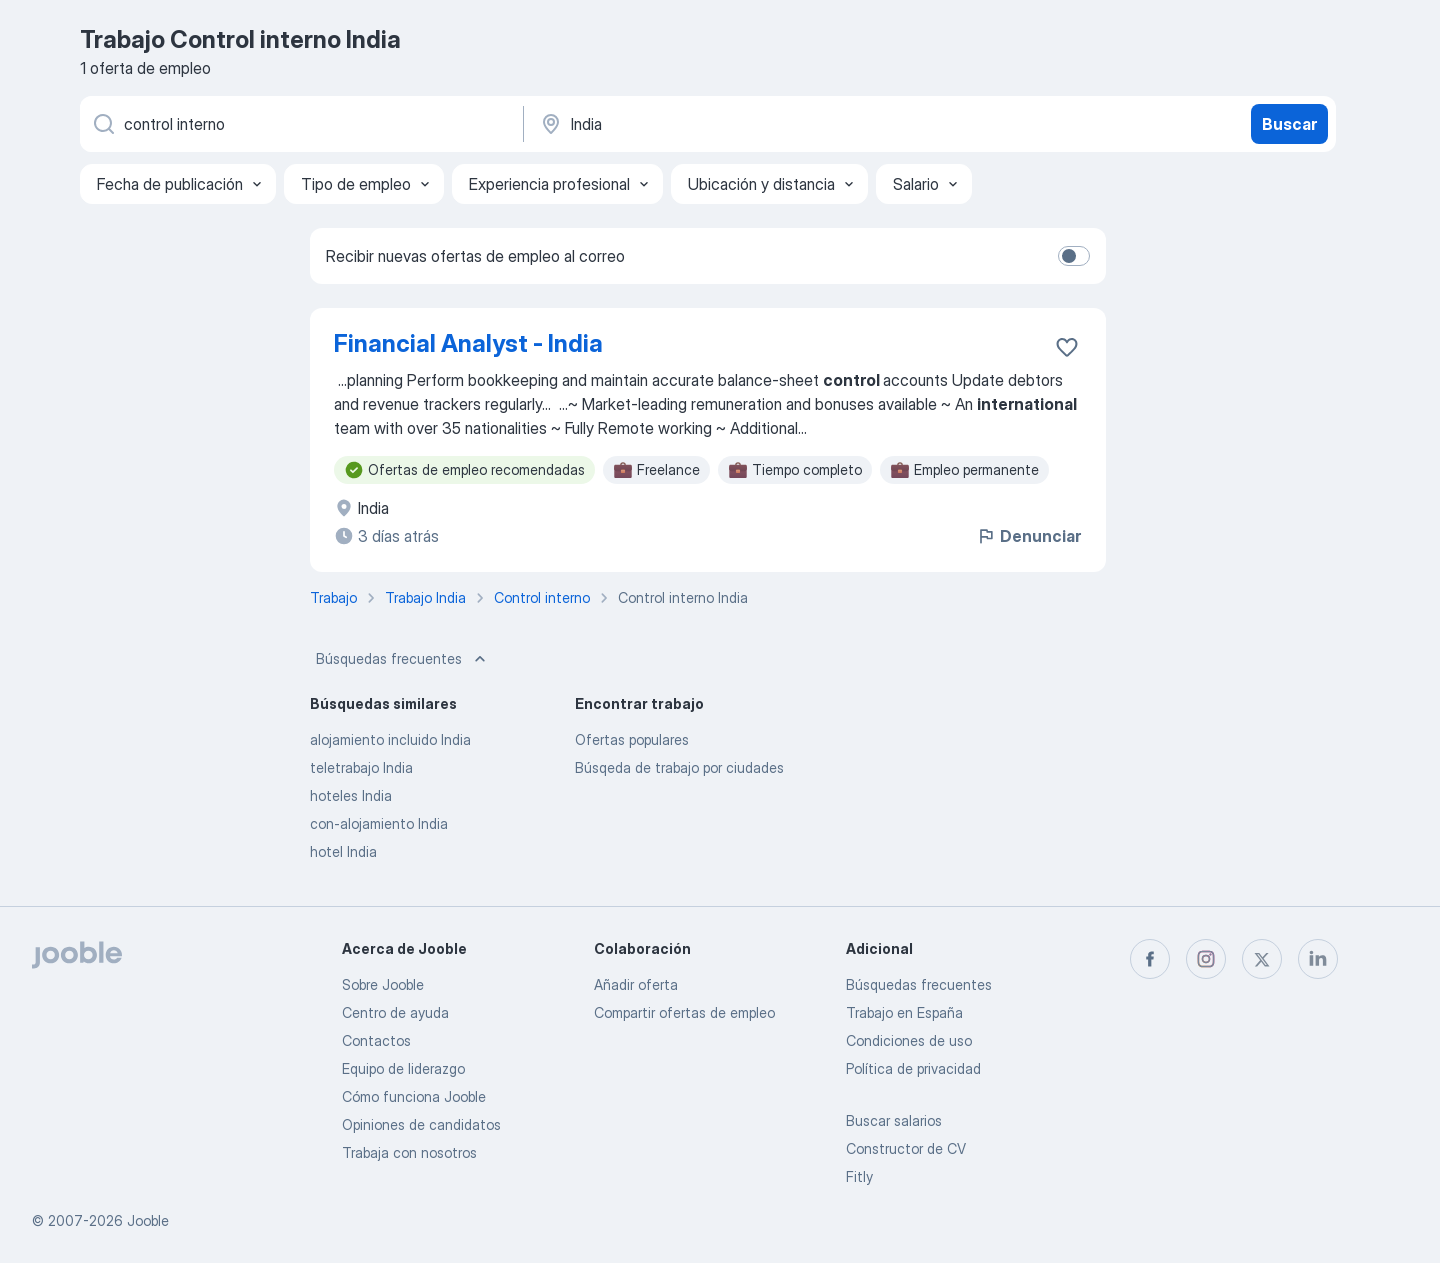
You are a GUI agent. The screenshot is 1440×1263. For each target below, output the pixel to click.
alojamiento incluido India (390, 739)
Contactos (376, 1040)
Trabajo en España (904, 1012)
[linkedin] (1318, 959)
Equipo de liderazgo (403, 1068)
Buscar (1289, 124)
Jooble (148, 1220)
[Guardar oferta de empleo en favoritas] (1067, 347)
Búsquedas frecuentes (403, 659)
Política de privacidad (913, 1068)
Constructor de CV (906, 1148)
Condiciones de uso (909, 1040)
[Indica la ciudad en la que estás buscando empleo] (747, 124)
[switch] (1074, 256)
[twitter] (1262, 959)
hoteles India (351, 795)
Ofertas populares (632, 739)
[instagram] (1206, 959)
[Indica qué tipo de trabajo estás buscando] (300, 124)
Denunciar (1028, 536)
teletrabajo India (361, 767)
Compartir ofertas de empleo (684, 1012)
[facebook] (1150, 959)
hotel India (343, 851)
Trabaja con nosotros (409, 1152)
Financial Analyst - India (468, 343)
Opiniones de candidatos (421, 1124)
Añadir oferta (636, 984)
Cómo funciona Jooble (414, 1096)
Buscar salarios (894, 1120)
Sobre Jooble (383, 984)
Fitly (859, 1176)
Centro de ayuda (395, 1012)
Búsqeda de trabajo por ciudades (679, 767)
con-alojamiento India (379, 823)
